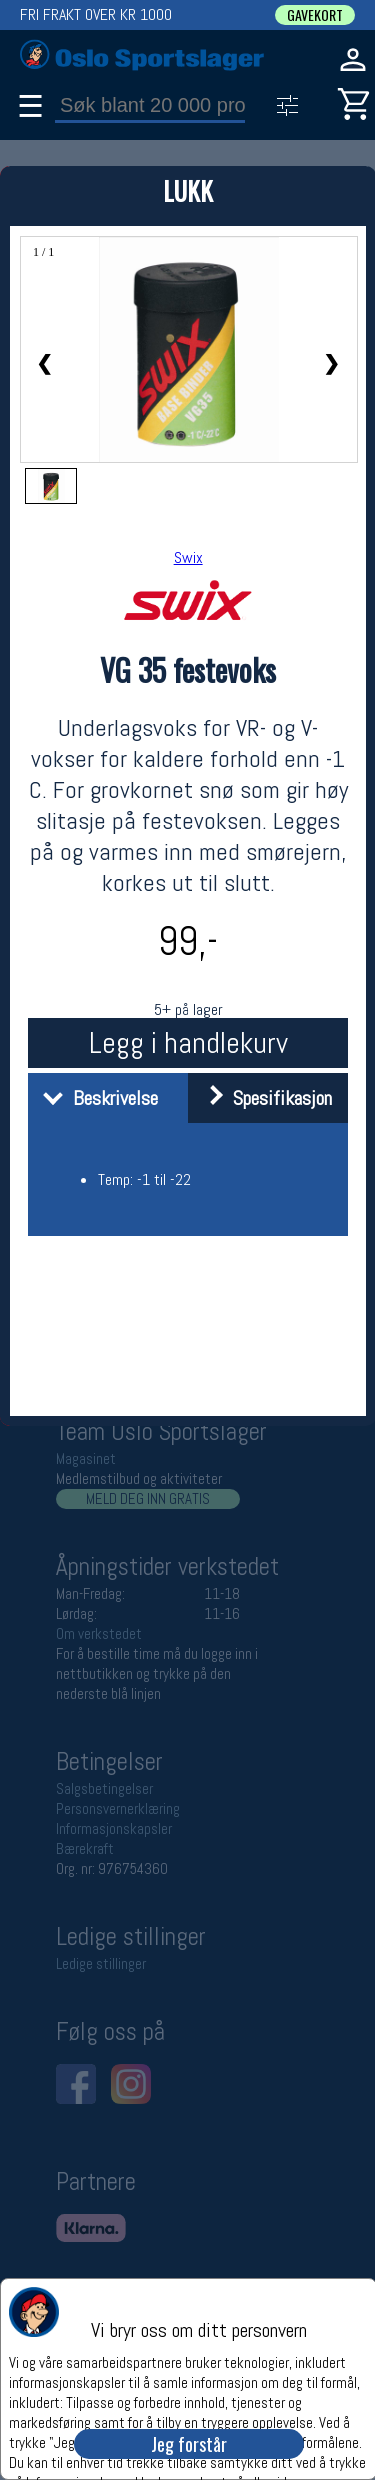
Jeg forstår (189, 2444)
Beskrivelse (95, 1098)
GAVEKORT (315, 15)
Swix (188, 557)
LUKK (188, 190)
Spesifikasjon (262, 1098)
